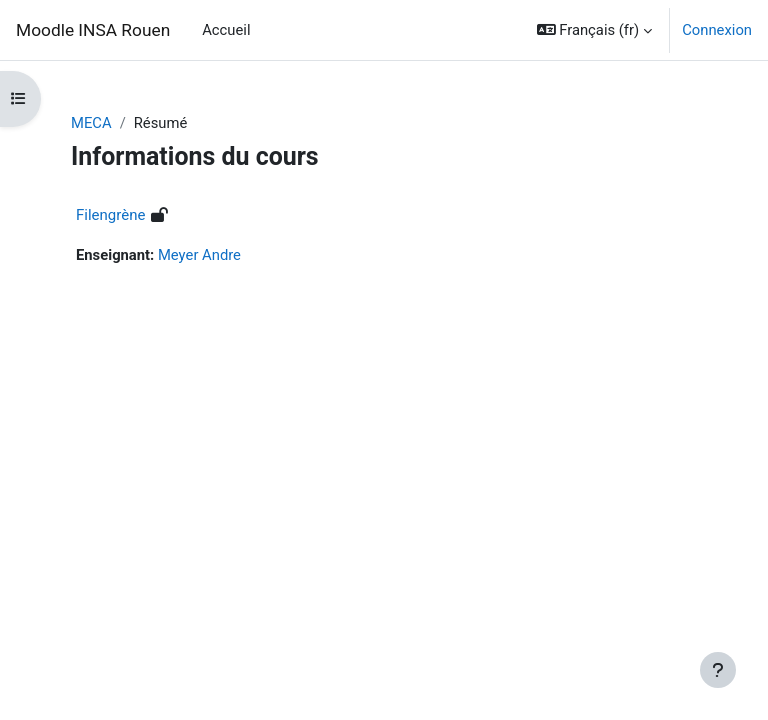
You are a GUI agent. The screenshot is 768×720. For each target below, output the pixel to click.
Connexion (717, 30)
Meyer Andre (199, 255)
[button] (595, 30)
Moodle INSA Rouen (93, 30)
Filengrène (110, 215)
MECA (91, 123)
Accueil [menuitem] (226, 30)
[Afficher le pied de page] (718, 670)
